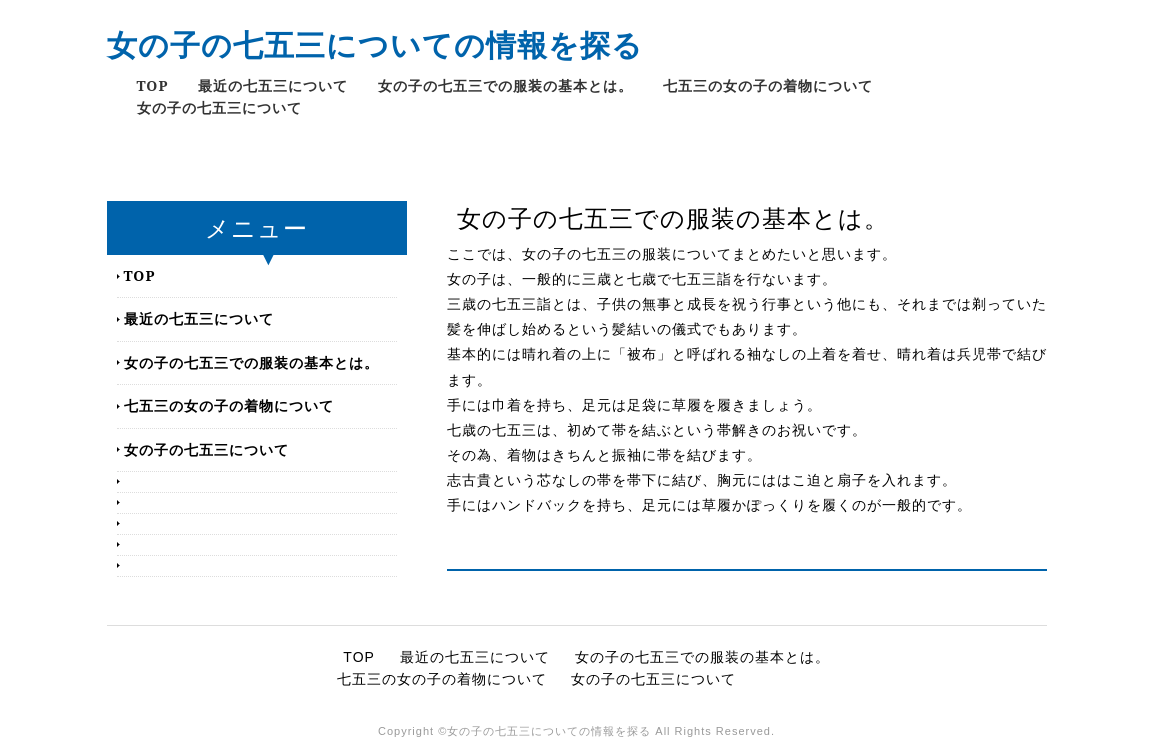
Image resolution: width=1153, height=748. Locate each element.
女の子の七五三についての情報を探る (375, 44)
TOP (153, 85)
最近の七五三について (273, 85)
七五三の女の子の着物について (768, 85)
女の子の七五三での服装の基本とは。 (505, 85)
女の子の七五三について (219, 107)
